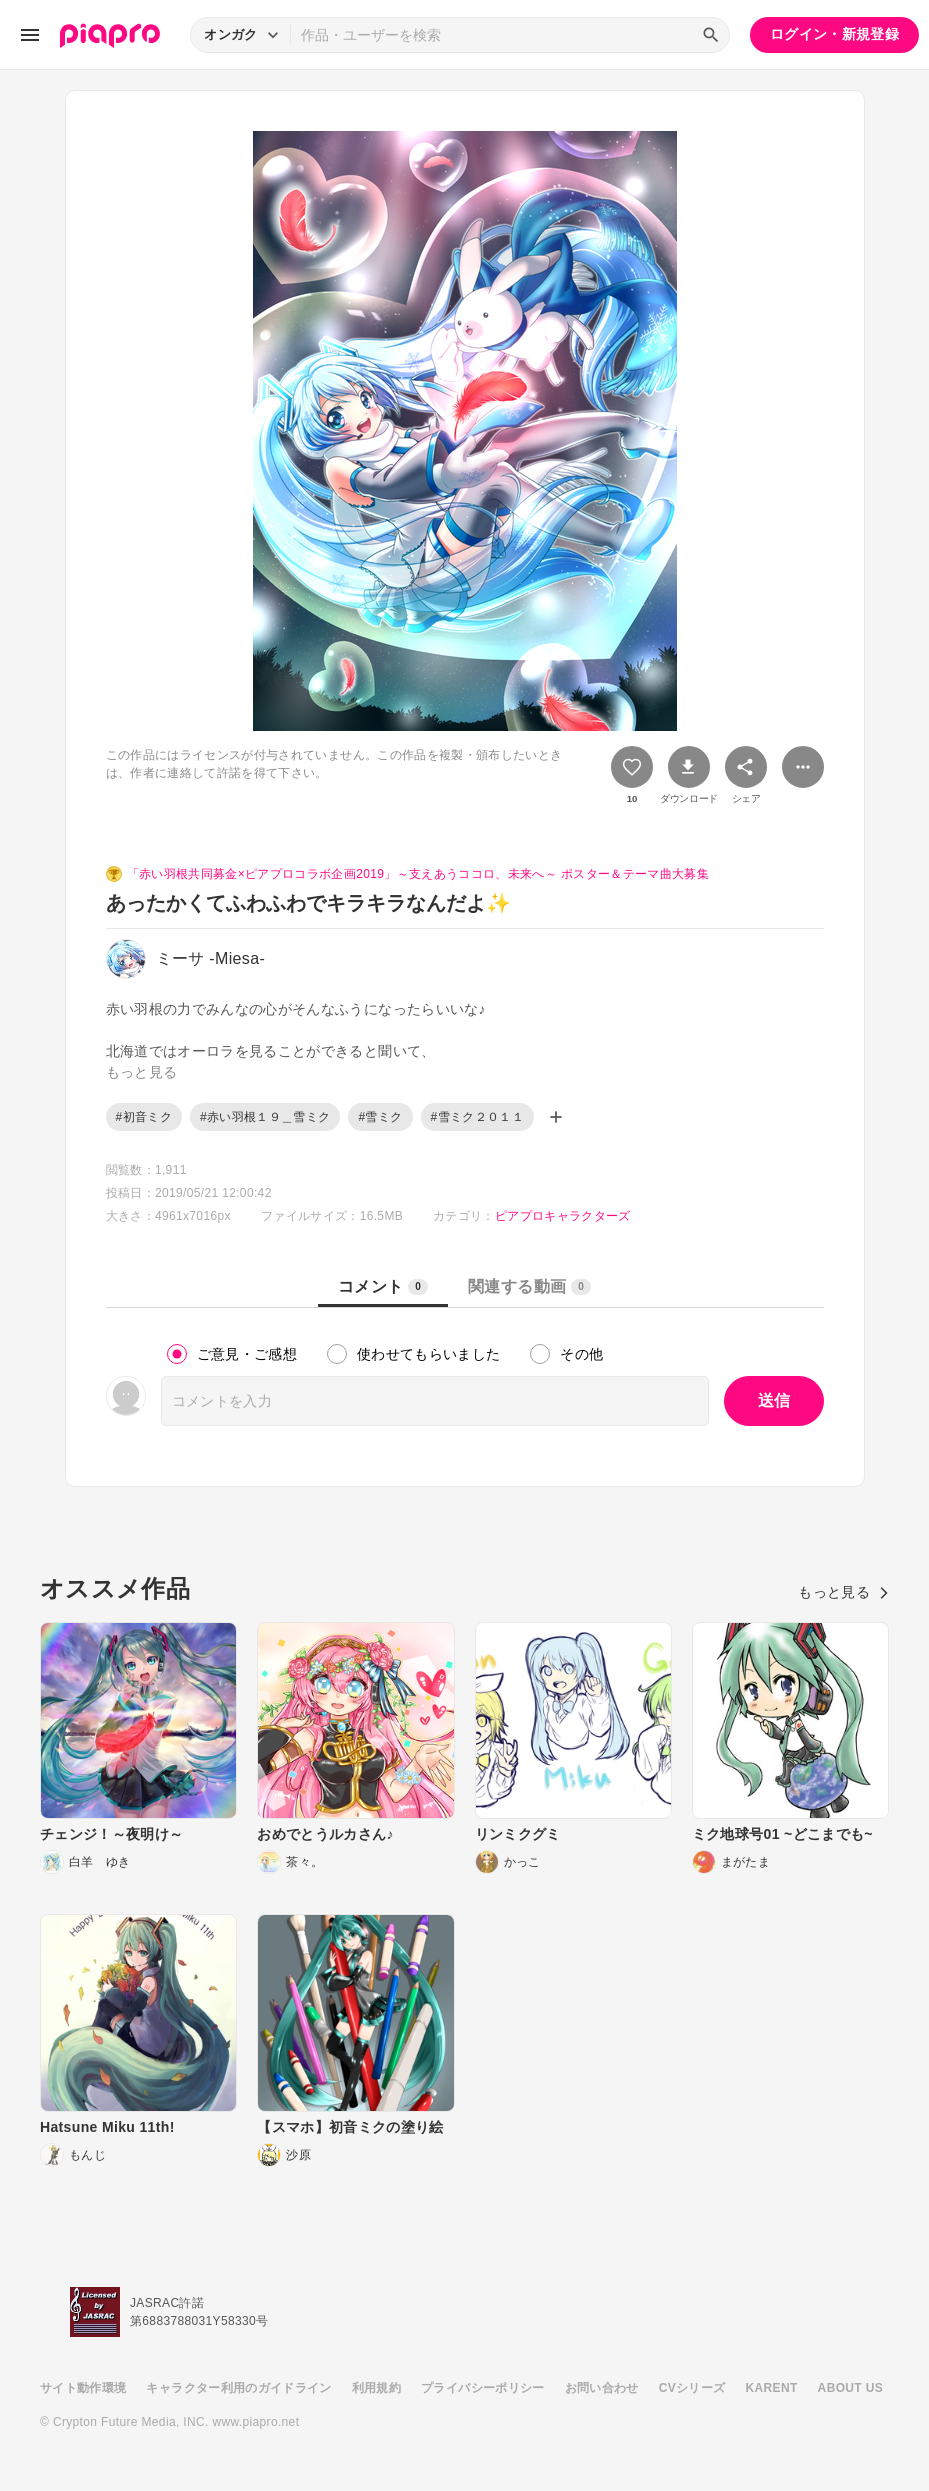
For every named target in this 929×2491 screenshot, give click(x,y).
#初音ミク (144, 1117)
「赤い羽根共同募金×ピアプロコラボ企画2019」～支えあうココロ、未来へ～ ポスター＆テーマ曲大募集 (418, 874)
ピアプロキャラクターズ (563, 1216)
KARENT (772, 2388)
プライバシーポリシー (483, 2388)
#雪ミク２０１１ (477, 1117)
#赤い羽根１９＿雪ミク (265, 1117)
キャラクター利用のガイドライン (238, 2388)
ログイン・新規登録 (834, 34)
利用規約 (376, 2388)
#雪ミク (380, 1117)
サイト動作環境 (83, 2388)
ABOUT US (850, 2388)
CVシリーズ (692, 2388)
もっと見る (843, 1592)
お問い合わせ (602, 2388)
